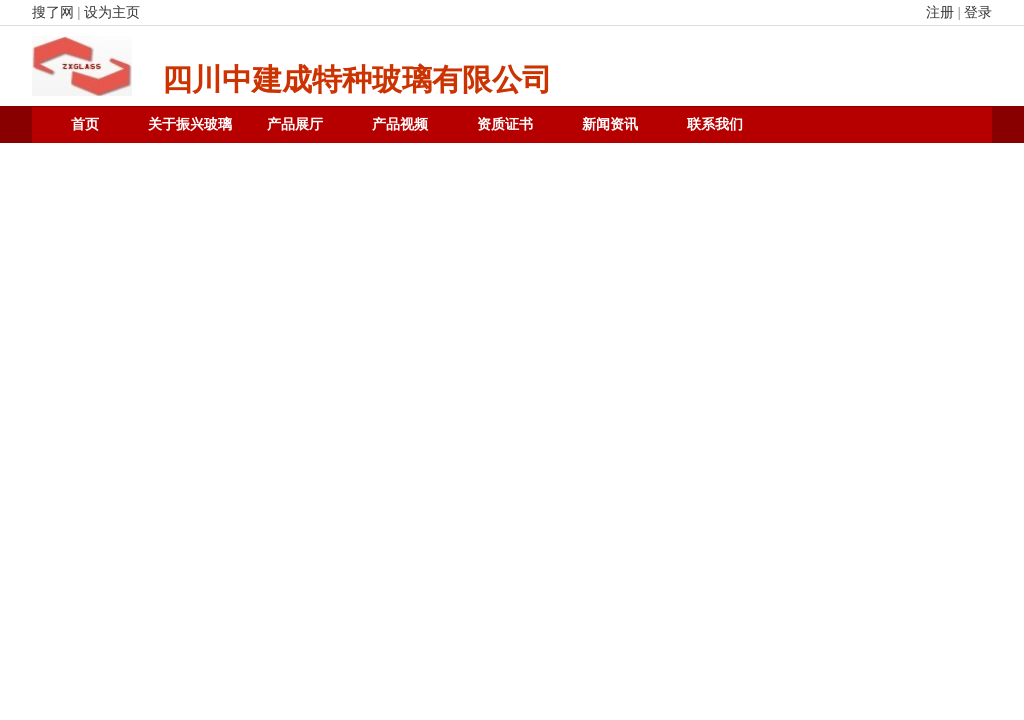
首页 (85, 124)
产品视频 (400, 124)
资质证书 (505, 124)
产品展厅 (295, 124)
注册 (940, 12)
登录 (978, 12)
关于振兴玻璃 (190, 124)
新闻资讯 (610, 124)
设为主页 (112, 12)
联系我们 (715, 124)
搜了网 (53, 12)
